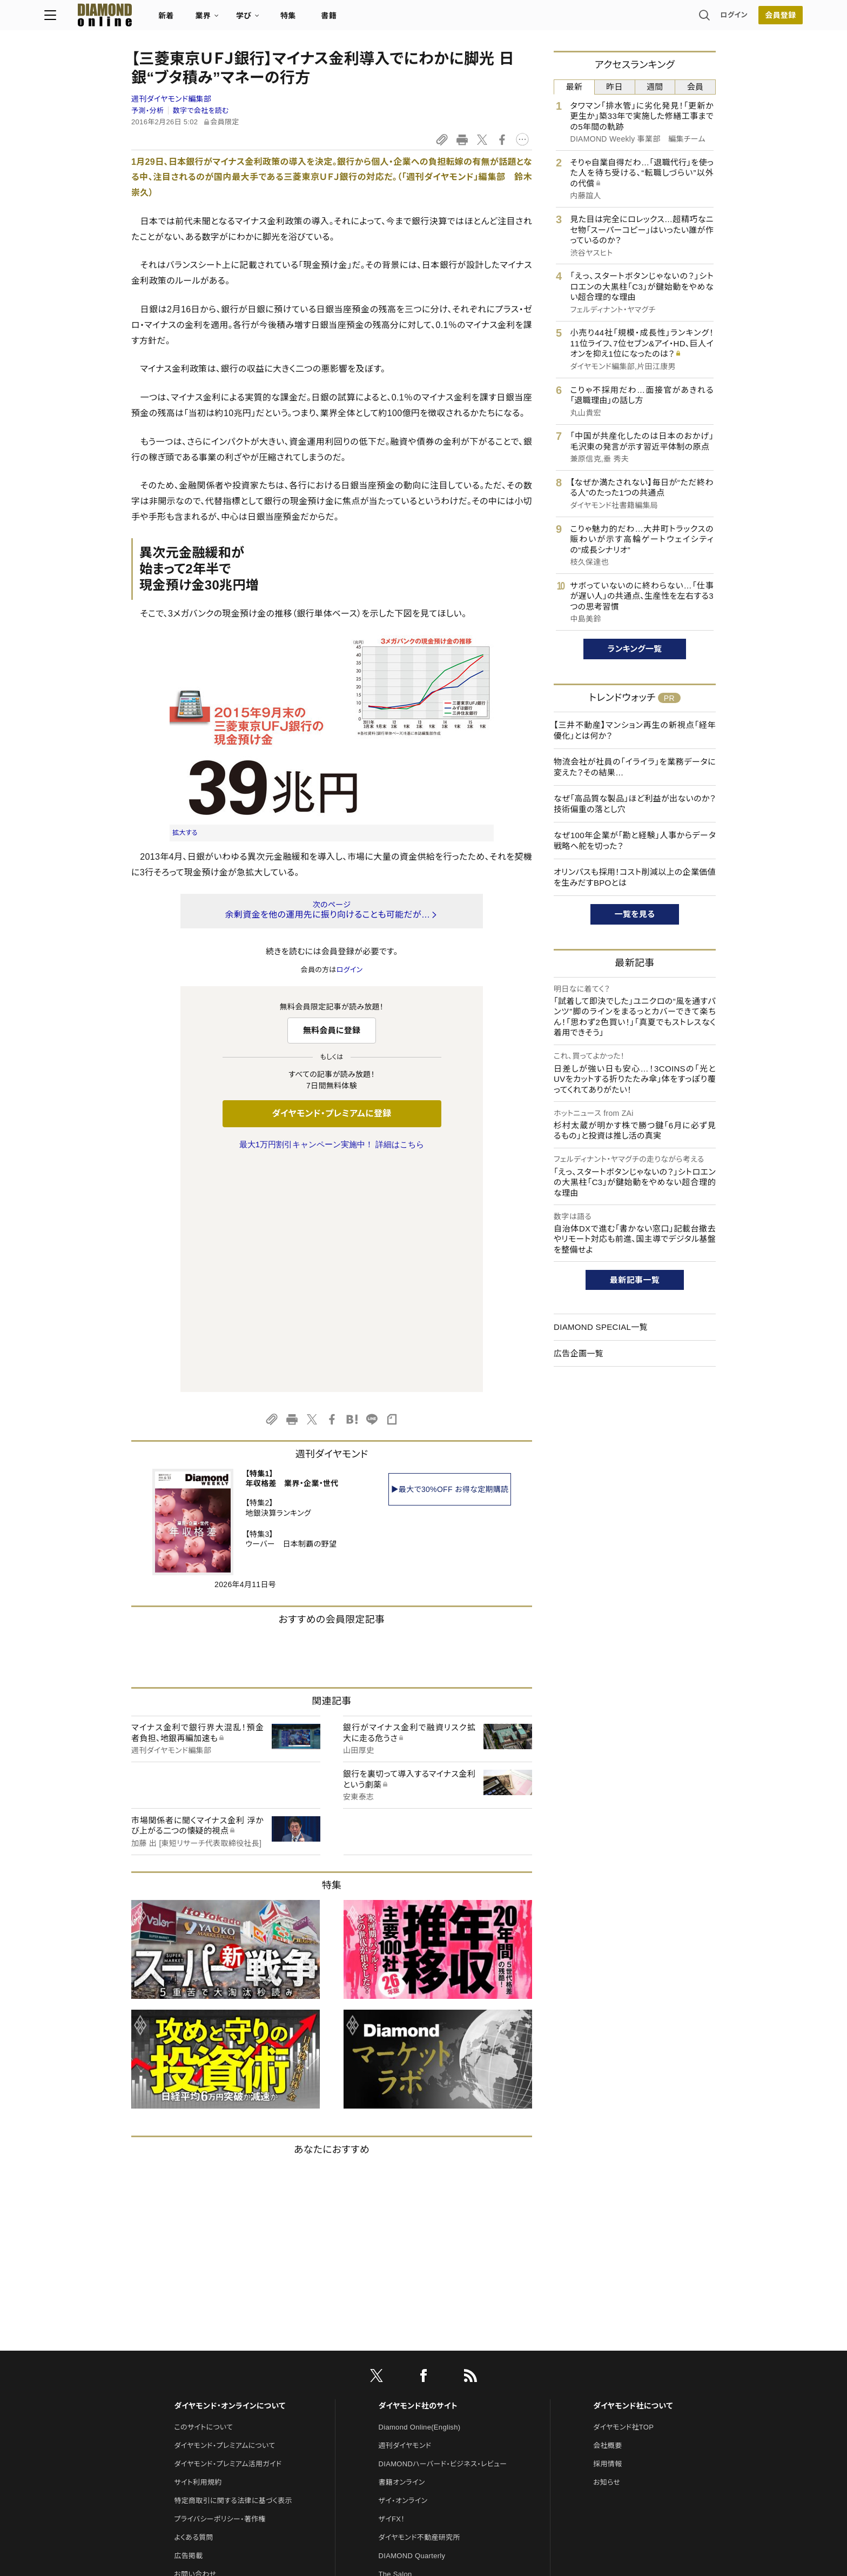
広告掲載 (188, 2329)
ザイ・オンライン (403, 2274)
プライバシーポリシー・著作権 (220, 2292)
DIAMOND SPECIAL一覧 (601, 1327)
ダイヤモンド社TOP (623, 2200)
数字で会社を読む (201, 110)
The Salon (395, 2347)
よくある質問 (193, 2310)
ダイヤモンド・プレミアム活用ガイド (227, 2237)
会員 (695, 86)
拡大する (185, 833)
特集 (375, 19)
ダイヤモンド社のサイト (418, 2178)
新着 (253, 19)
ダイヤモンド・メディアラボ (419, 2421)
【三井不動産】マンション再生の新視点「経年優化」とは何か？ (635, 730)
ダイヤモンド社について (633, 2178)
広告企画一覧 (578, 1353)
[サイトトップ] (181, 18)
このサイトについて (203, 2200)
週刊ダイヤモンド (405, 2218)
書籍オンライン (402, 2255)
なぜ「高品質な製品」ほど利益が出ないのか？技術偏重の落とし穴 (635, 804)
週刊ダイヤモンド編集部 (171, 99)
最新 (574, 86)
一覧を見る (635, 914)
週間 (655, 86)
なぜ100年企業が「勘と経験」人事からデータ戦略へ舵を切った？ (635, 841)
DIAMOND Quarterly (412, 2329)
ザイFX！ (392, 2292)
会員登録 (693, 19)
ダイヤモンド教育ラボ (412, 2402)
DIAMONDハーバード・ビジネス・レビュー (443, 2237)
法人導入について (202, 2365)
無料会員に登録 (332, 1030)
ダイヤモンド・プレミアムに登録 (331, 1113)
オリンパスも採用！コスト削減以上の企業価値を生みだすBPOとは (635, 877)
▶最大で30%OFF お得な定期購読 (450, 1262)
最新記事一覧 (635, 1279)
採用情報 (607, 2237)
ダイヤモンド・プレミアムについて (224, 2218)
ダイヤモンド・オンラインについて (229, 2178)
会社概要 (607, 2218)
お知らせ (606, 2255)
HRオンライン (400, 2365)
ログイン (647, 18)
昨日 (614, 86)
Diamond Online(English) (420, 2200)
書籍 (416, 19)
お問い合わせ (195, 2347)
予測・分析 (147, 110)
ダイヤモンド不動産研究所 (419, 2310)
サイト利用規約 (197, 2255)
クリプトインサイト (407, 2384)
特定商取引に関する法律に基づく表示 (233, 2274)
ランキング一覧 (635, 648)
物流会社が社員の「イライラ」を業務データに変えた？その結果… (635, 767)
